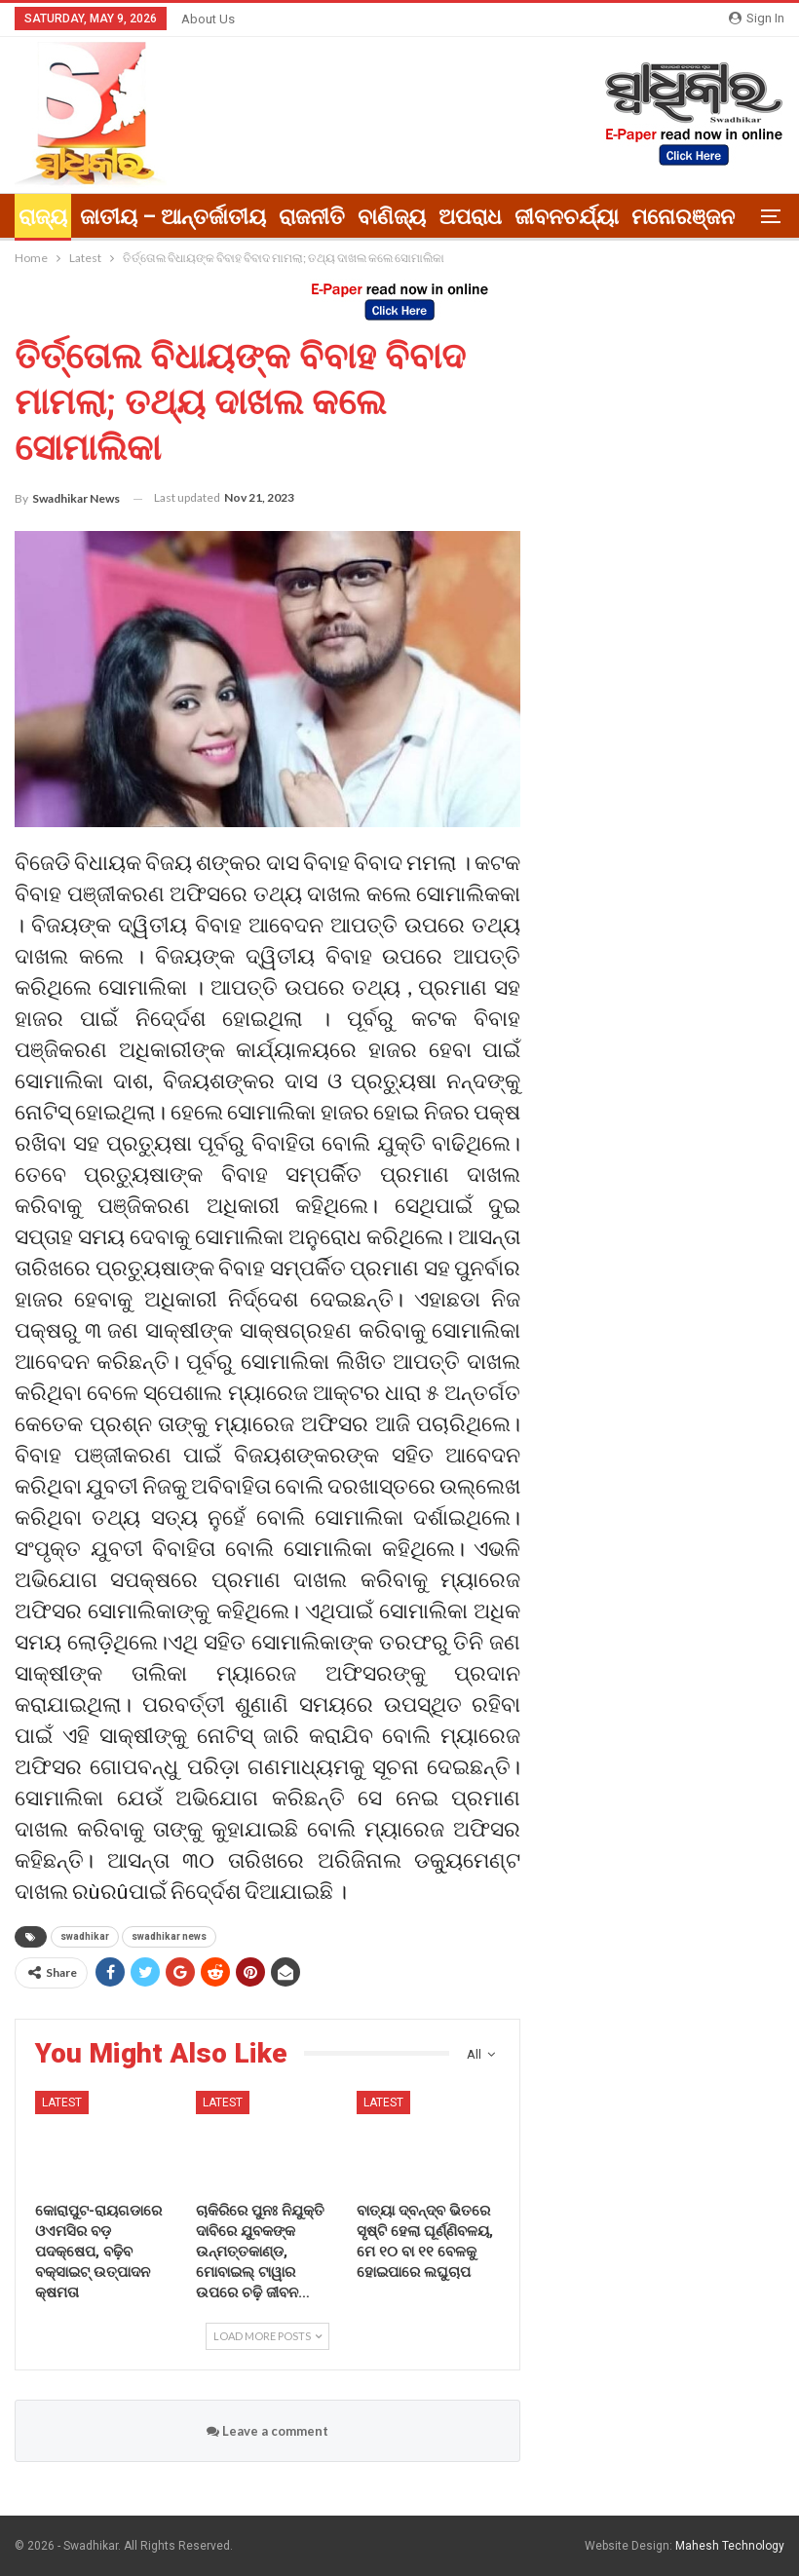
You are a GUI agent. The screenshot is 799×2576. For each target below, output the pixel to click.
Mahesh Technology (729, 2546)
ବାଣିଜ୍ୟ (392, 217)
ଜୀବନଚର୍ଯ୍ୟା (566, 217)
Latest (62, 2102)
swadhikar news (169, 1936)
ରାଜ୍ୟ (43, 217)
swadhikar (84, 1936)
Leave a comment (267, 2431)
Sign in (756, 18)
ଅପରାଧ (470, 217)
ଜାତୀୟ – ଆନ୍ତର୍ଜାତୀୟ (173, 217)
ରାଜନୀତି (312, 217)
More (657, 217)
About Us (208, 19)
